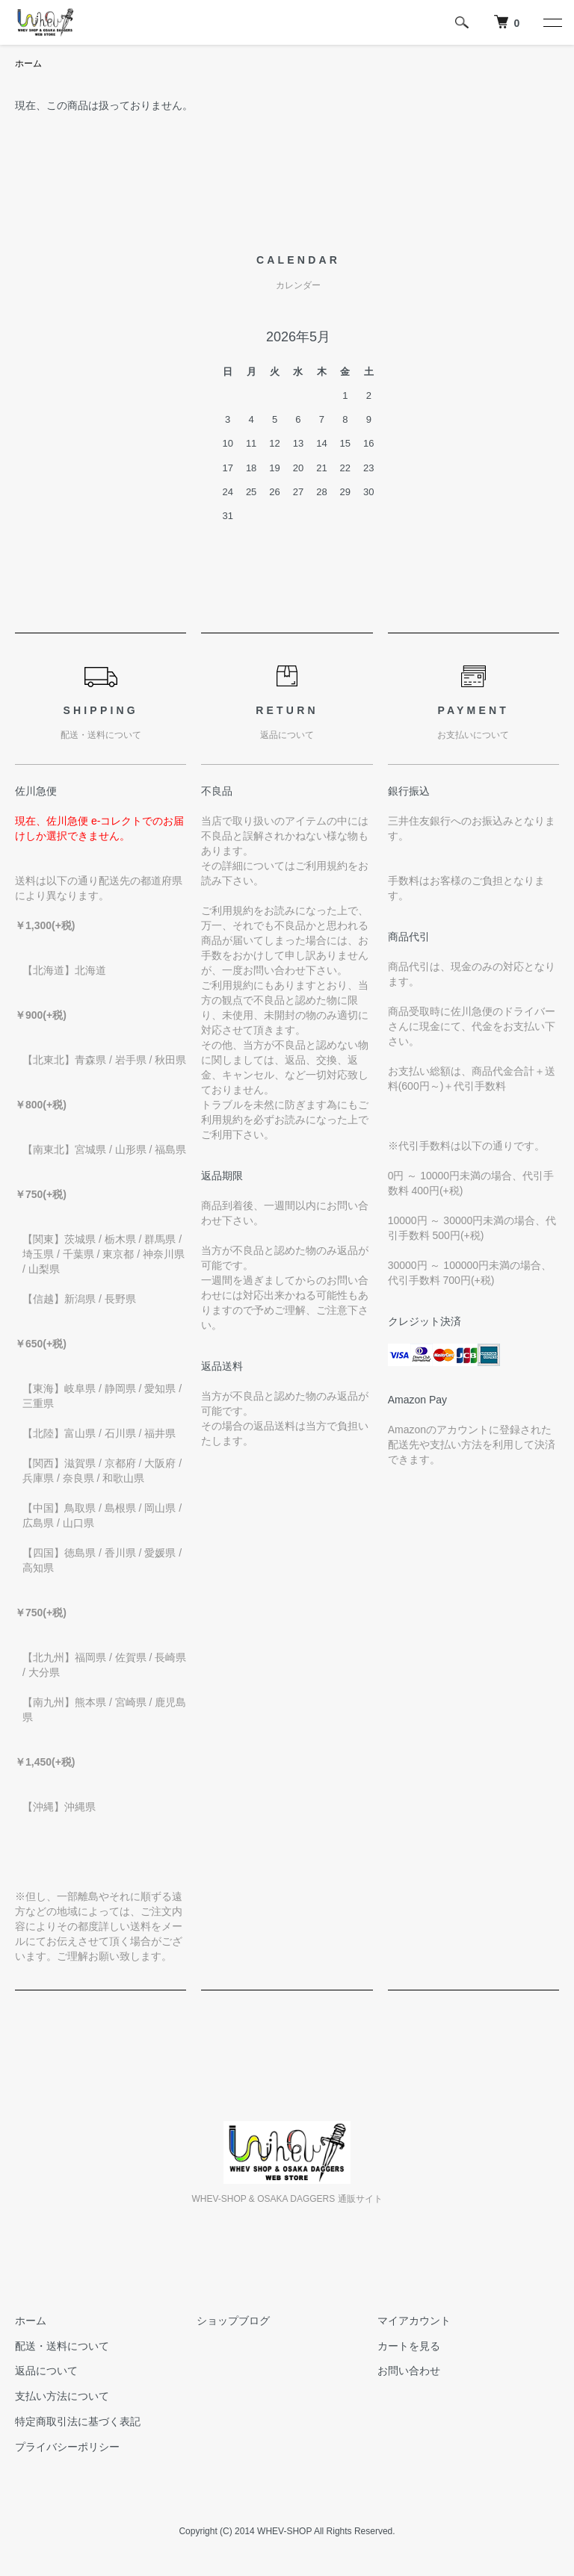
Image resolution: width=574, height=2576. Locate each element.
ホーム (28, 63)
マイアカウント (414, 2321)
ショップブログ (233, 2321)
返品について (46, 2371)
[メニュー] (551, 22)
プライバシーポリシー (67, 2447)
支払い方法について (62, 2396)
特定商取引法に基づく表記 (78, 2421)
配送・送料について (62, 2346)
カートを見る (408, 2346)
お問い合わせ (408, 2371)
